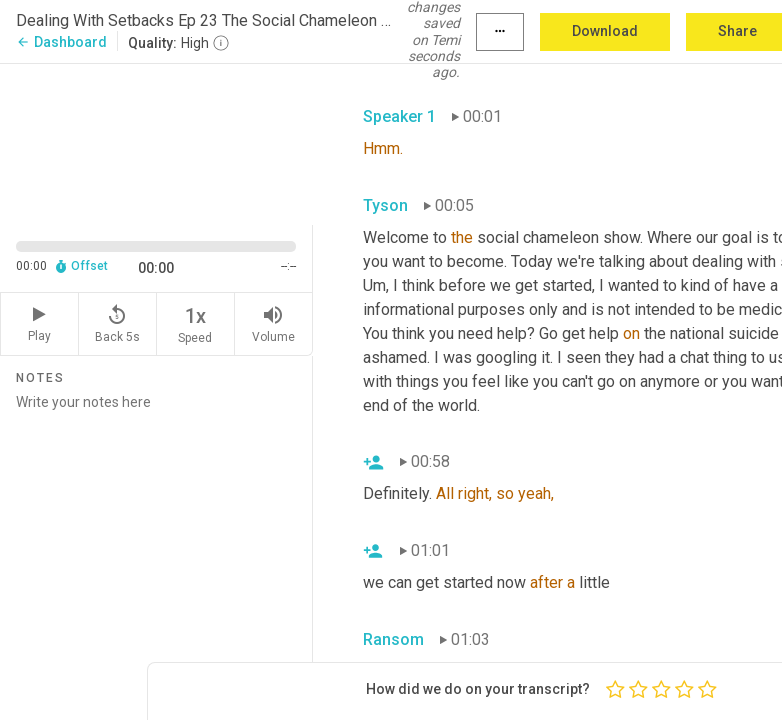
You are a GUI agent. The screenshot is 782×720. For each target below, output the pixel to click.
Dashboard (61, 42)
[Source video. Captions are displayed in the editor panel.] (156, 142)
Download (605, 31)
